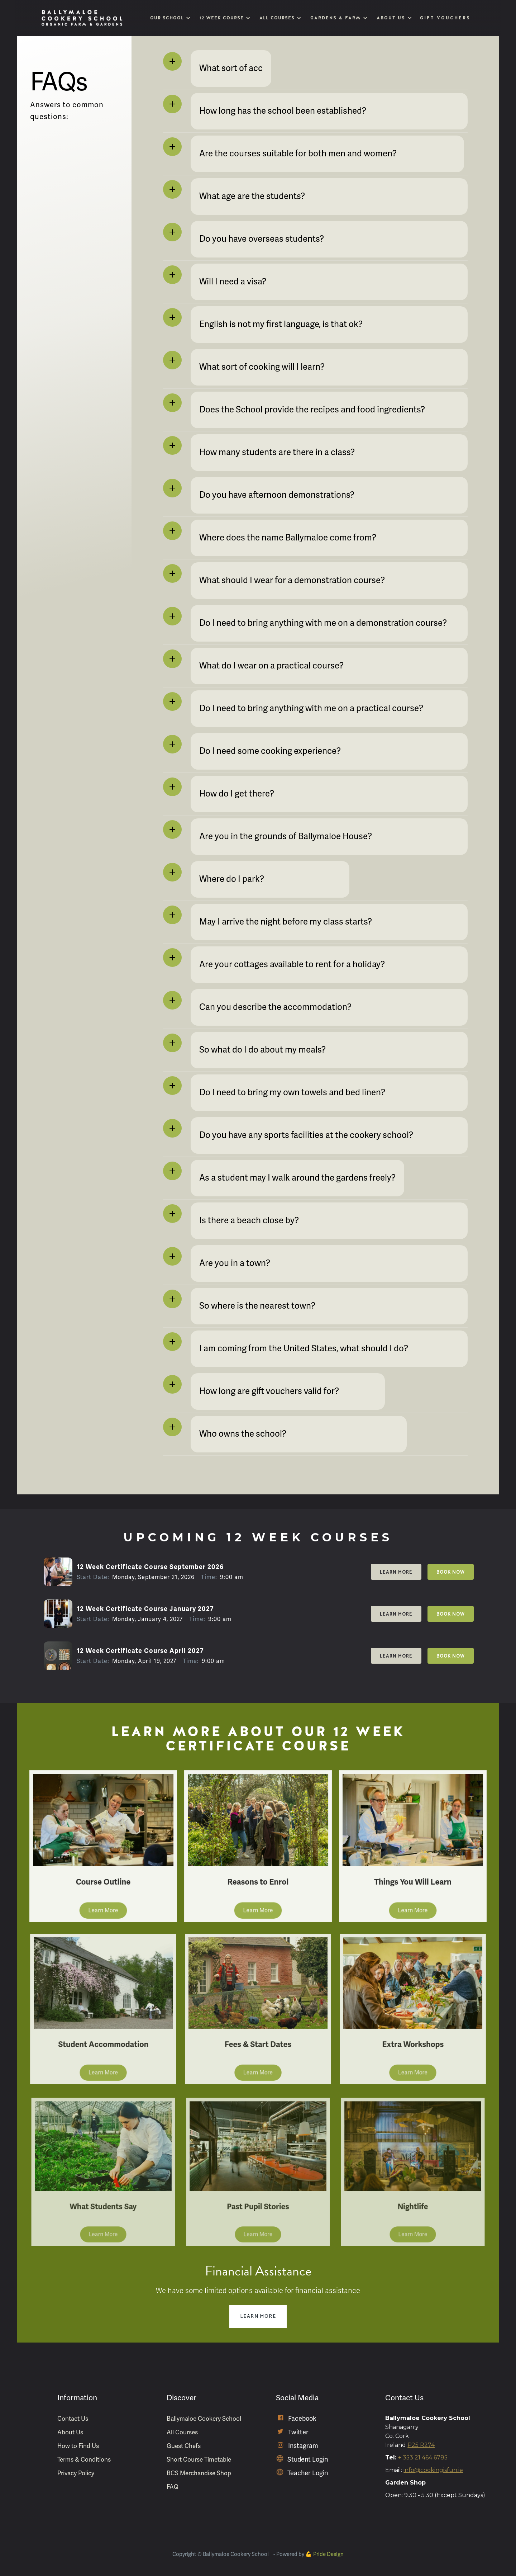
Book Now (450, 1572)
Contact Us (72, 2419)
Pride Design (328, 2554)
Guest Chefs (184, 2446)
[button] (170, 18)
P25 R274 (421, 2445)
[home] (82, 18)
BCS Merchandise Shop (199, 2473)
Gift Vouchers (445, 18)
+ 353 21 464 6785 (423, 2457)
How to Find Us (78, 2446)
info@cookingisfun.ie (433, 2470)
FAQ (172, 2487)
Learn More (396, 1572)
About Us (70, 2432)
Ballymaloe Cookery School (204, 2419)
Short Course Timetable (199, 2459)
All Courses (182, 2432)
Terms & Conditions (84, 2459)
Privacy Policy (75, 2473)
